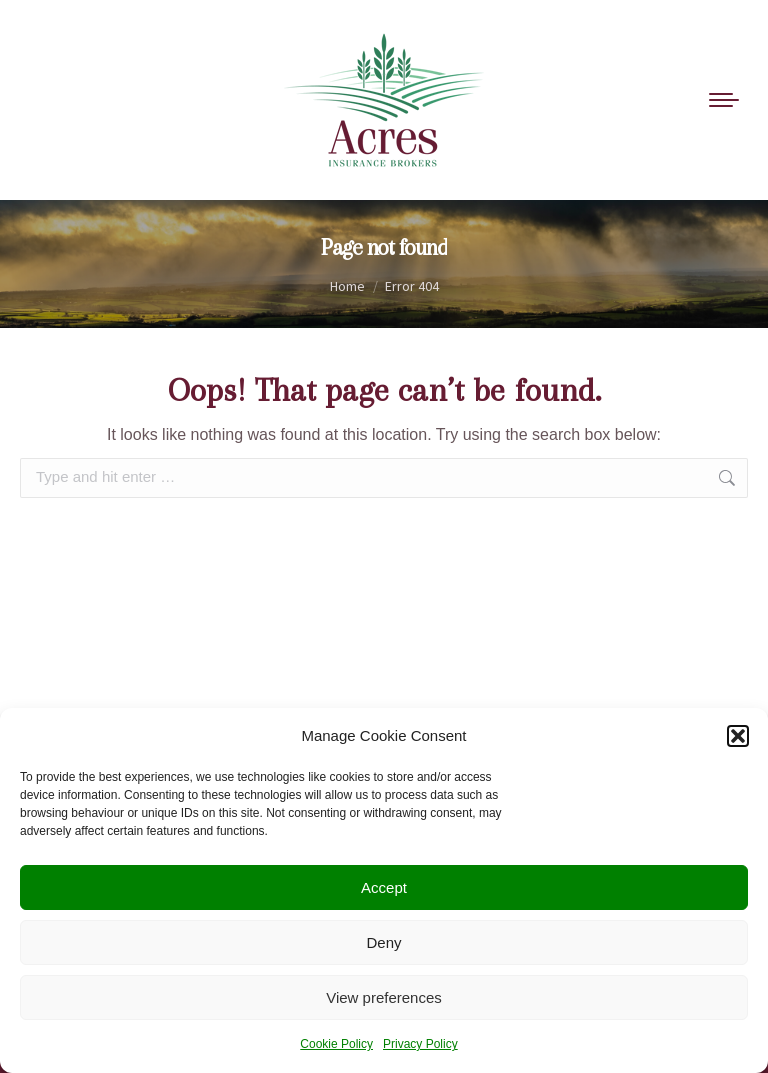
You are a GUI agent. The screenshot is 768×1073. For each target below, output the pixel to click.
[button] (738, 736)
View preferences (384, 997)
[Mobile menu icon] (724, 100)
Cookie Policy (336, 1044)
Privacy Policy (420, 1044)
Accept (384, 887)
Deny (383, 942)
